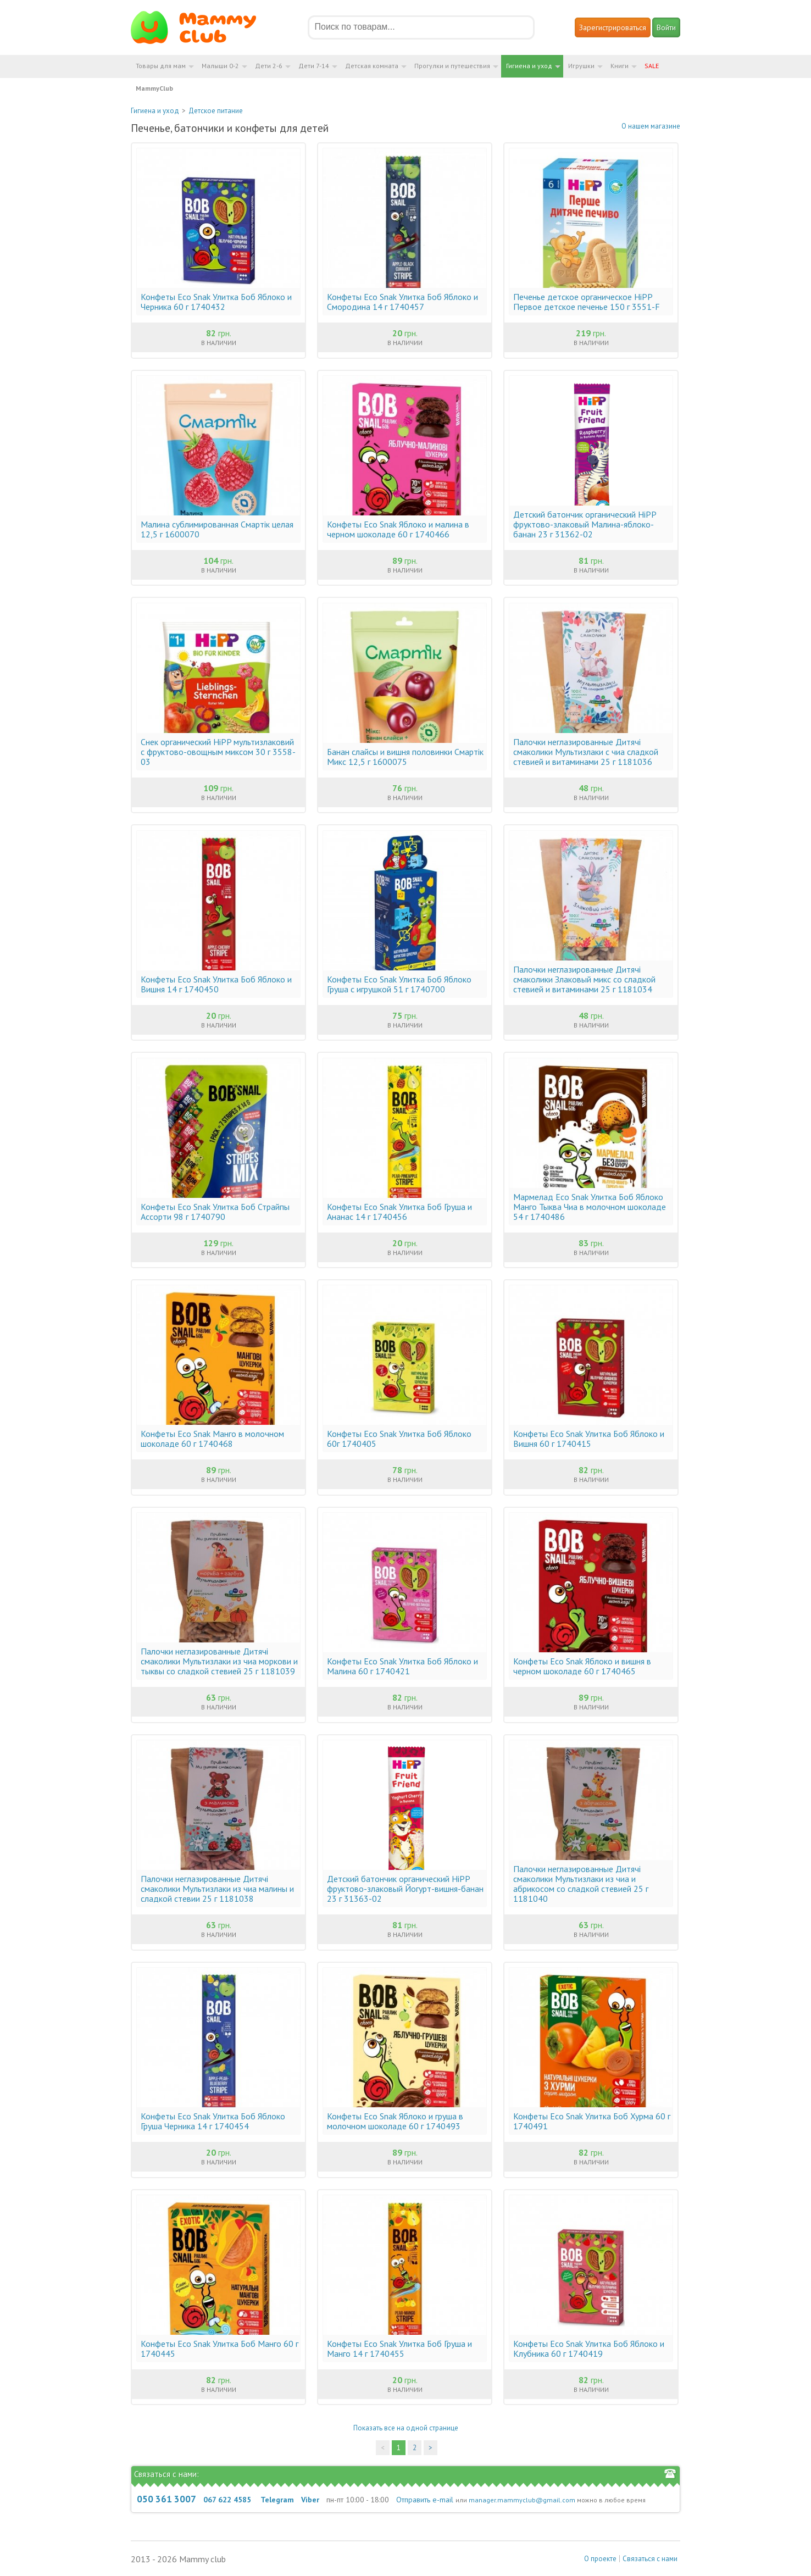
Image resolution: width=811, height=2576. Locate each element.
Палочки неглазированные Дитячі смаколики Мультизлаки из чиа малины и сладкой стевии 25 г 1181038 (217, 1888)
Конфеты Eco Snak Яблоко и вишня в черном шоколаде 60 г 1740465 (582, 1666)
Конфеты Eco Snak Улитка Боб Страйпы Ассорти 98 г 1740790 (215, 1212)
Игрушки (581, 66)
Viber (310, 2500)
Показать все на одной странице (405, 2428)
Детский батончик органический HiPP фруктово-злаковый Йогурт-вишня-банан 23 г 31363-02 (405, 1888)
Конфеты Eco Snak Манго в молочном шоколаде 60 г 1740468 (212, 1438)
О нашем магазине (650, 126)
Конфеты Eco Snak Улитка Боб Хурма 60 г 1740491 (591, 2121)
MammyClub (154, 88)
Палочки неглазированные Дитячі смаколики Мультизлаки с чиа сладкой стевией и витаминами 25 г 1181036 (585, 752)
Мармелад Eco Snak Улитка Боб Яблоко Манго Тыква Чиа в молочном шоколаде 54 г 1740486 (589, 1207)
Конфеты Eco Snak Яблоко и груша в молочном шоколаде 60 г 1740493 (395, 2121)
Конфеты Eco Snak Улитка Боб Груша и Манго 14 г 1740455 (399, 2348)
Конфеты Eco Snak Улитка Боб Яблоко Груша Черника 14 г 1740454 (213, 2121)
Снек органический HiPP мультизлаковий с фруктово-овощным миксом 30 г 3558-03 (218, 752)
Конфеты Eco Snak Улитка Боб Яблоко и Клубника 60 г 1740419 (588, 2348)
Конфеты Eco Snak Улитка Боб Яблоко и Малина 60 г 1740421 (402, 1666)
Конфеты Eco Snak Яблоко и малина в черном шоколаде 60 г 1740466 (398, 529)
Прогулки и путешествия (452, 66)
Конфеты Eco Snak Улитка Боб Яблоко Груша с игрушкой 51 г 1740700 (399, 984)
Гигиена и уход (529, 66)
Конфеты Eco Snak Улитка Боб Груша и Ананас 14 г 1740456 (399, 1212)
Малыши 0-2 (220, 66)
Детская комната (371, 66)
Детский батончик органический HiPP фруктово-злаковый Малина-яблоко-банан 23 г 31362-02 (584, 524)
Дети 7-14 (313, 66)
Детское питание (215, 110)
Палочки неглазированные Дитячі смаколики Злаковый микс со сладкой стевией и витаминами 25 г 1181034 (584, 979)
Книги (619, 66)
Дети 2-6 (268, 66)
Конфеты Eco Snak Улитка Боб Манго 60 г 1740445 (219, 2348)
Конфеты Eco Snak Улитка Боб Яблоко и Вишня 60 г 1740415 (588, 1438)
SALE (652, 66)
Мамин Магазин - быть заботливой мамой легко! (200, 27)
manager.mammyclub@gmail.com (522, 2500)
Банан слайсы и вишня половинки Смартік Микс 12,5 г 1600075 (405, 757)
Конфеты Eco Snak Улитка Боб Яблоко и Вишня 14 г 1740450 (216, 984)
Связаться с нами (650, 2558)
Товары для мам (161, 66)
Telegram (277, 2500)
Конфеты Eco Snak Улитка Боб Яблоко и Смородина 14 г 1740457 (402, 302)
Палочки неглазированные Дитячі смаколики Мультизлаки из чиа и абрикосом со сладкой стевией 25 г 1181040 (580, 1883)
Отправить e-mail (424, 2500)
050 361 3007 (166, 2499)
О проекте (600, 2558)
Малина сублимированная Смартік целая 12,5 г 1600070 (217, 529)
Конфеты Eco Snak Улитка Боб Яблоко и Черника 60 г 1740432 (216, 302)
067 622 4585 (227, 2500)
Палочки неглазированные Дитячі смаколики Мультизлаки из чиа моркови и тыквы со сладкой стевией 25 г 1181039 (219, 1661)
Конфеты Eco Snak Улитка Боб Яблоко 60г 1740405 (399, 1438)
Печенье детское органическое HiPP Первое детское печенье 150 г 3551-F (586, 302)
